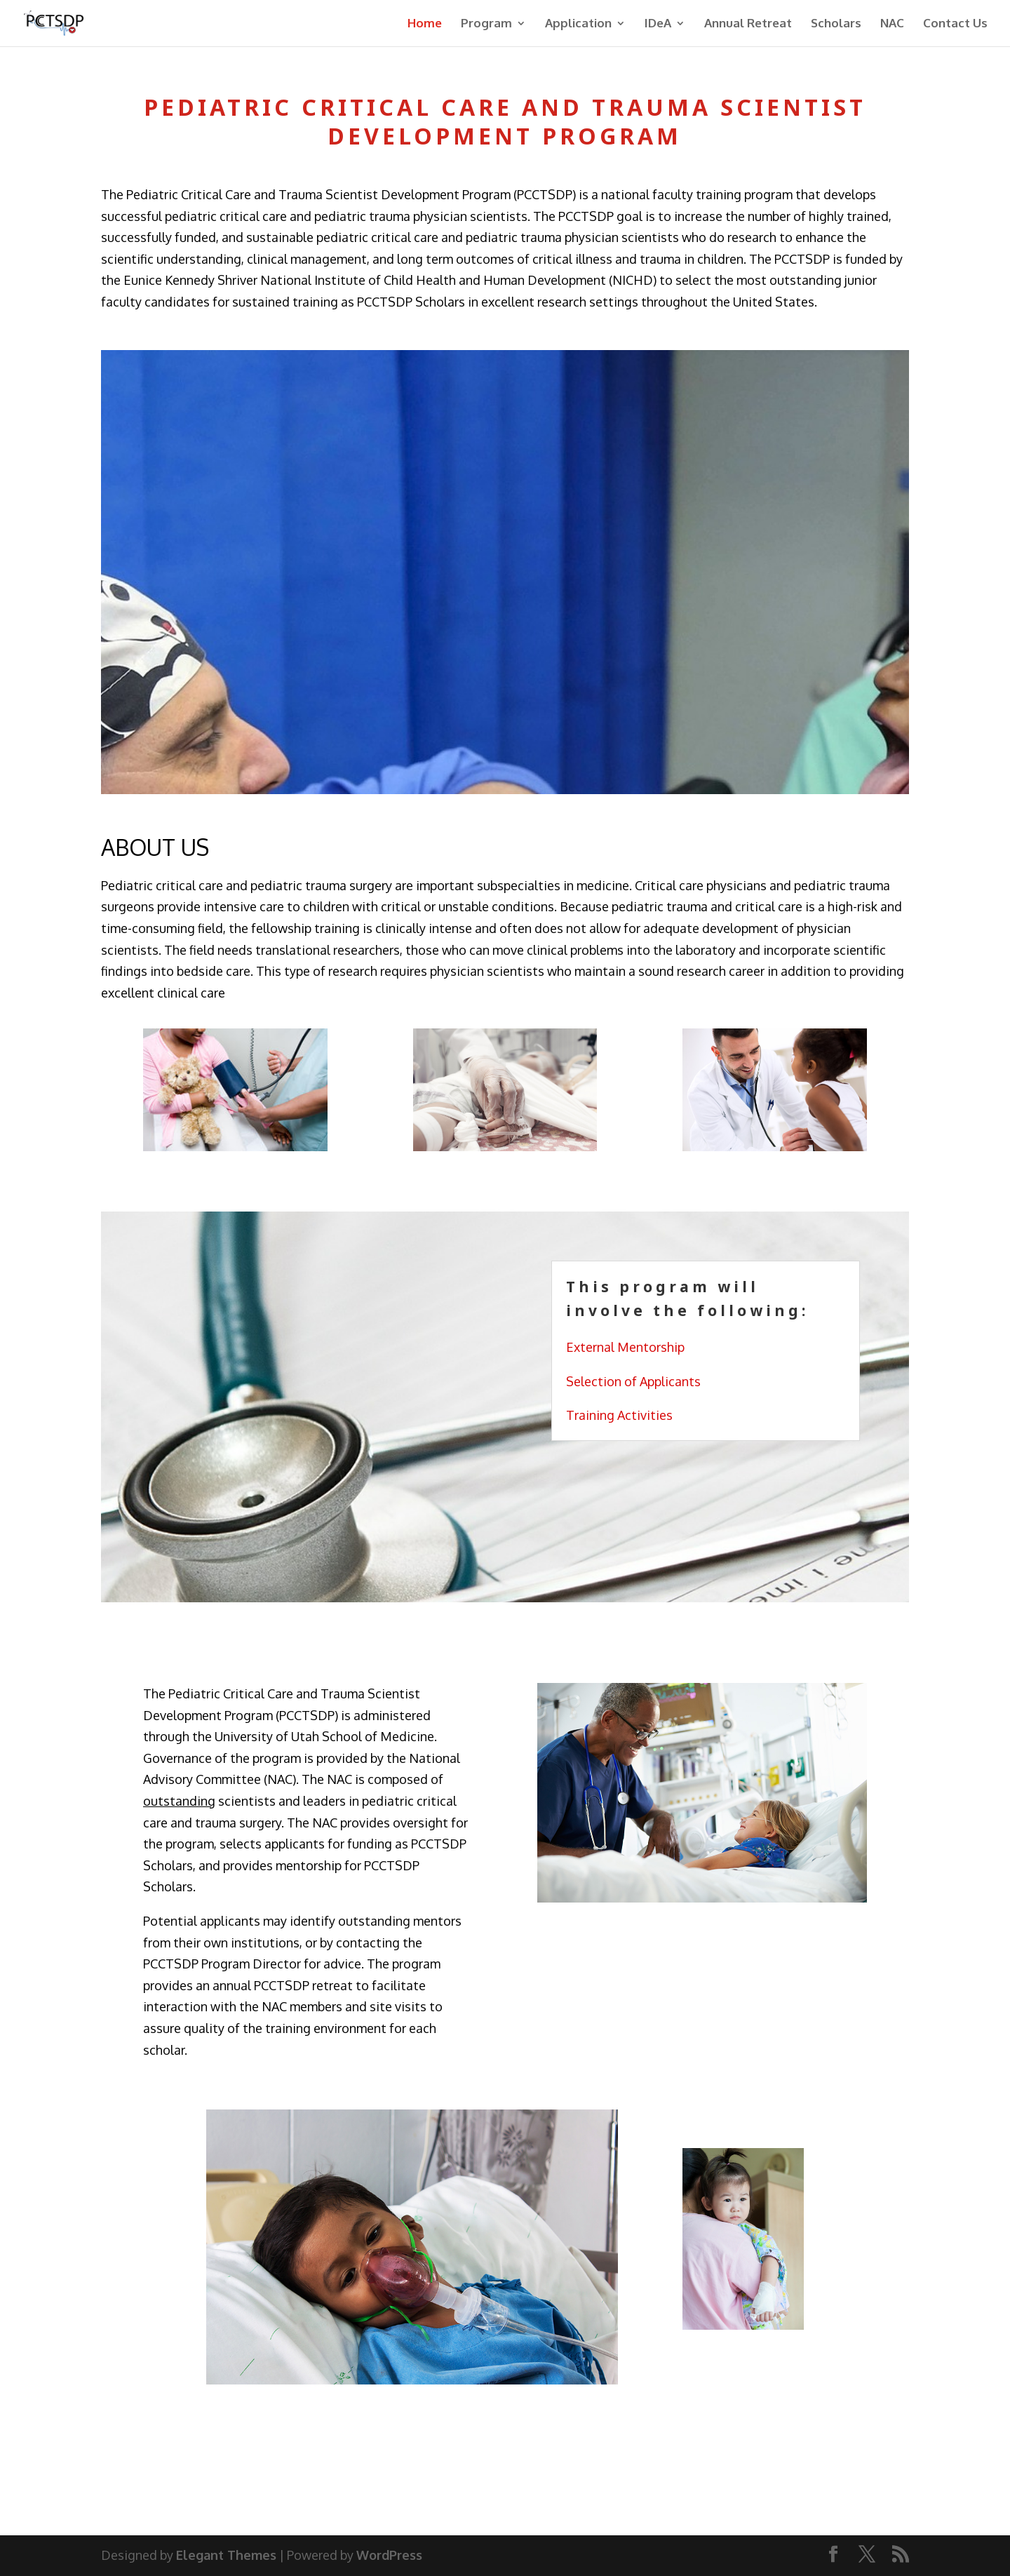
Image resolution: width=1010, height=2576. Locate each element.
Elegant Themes (226, 2555)
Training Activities (619, 1415)
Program (486, 24)
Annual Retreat (748, 24)
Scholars (836, 24)
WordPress (389, 2555)
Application (578, 24)
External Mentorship (625, 1347)
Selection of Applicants (633, 1381)
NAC (892, 24)
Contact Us (955, 24)
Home (425, 24)
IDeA (658, 24)
